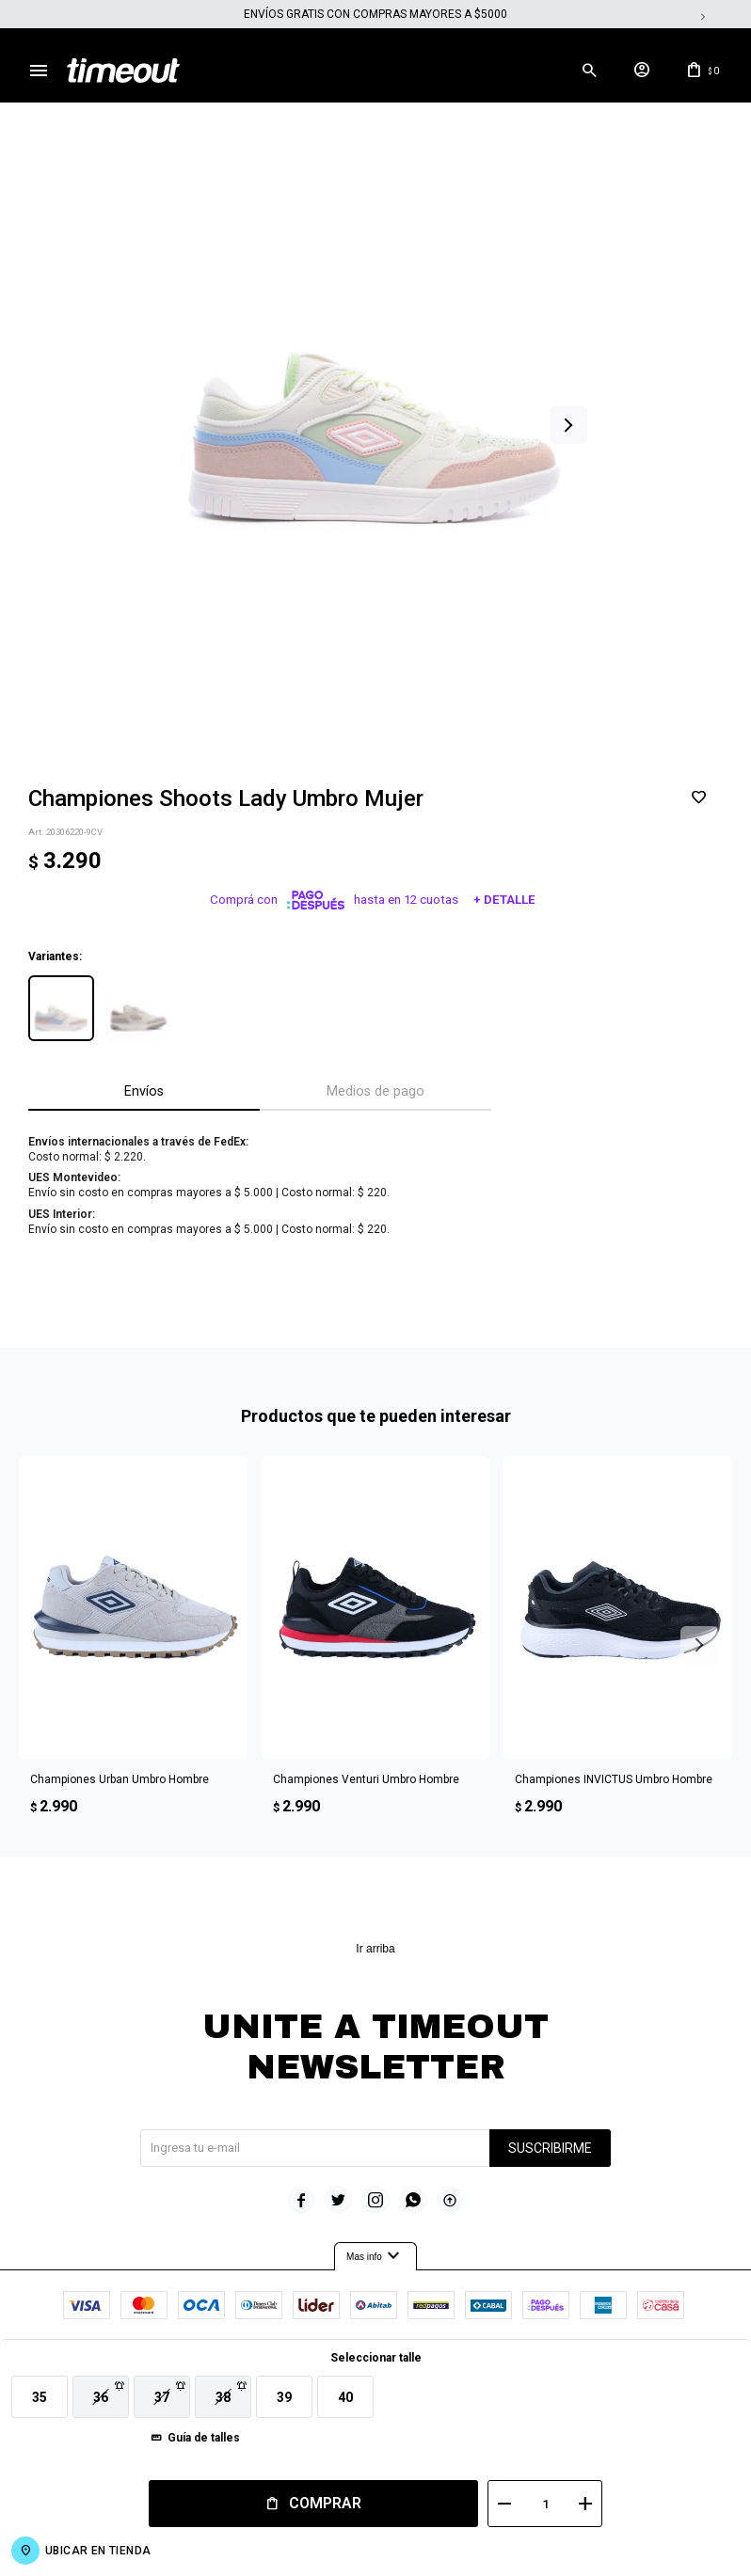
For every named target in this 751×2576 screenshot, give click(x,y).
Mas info (375, 2258)
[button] (575, 70)
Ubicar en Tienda (98, 2550)
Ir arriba (375, 1949)
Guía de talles (204, 2437)
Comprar (321, 2503)
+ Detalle (504, 901)
